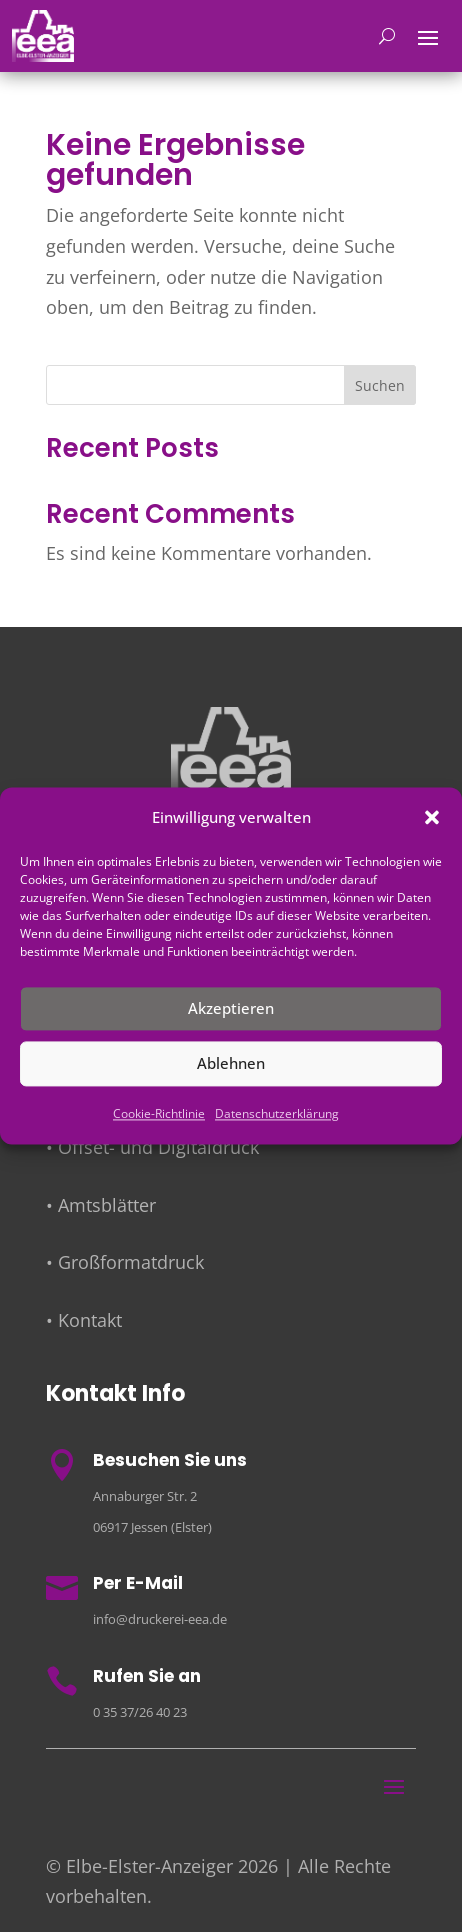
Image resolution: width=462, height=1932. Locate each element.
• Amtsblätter (101, 1205)
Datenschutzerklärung (277, 1113)
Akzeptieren (231, 1009)
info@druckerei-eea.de (160, 1619)
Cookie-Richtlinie (159, 1113)
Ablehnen (231, 1064)
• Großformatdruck (125, 1262)
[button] (432, 818)
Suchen (380, 385)
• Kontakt (84, 1320)
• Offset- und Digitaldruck (152, 1147)
